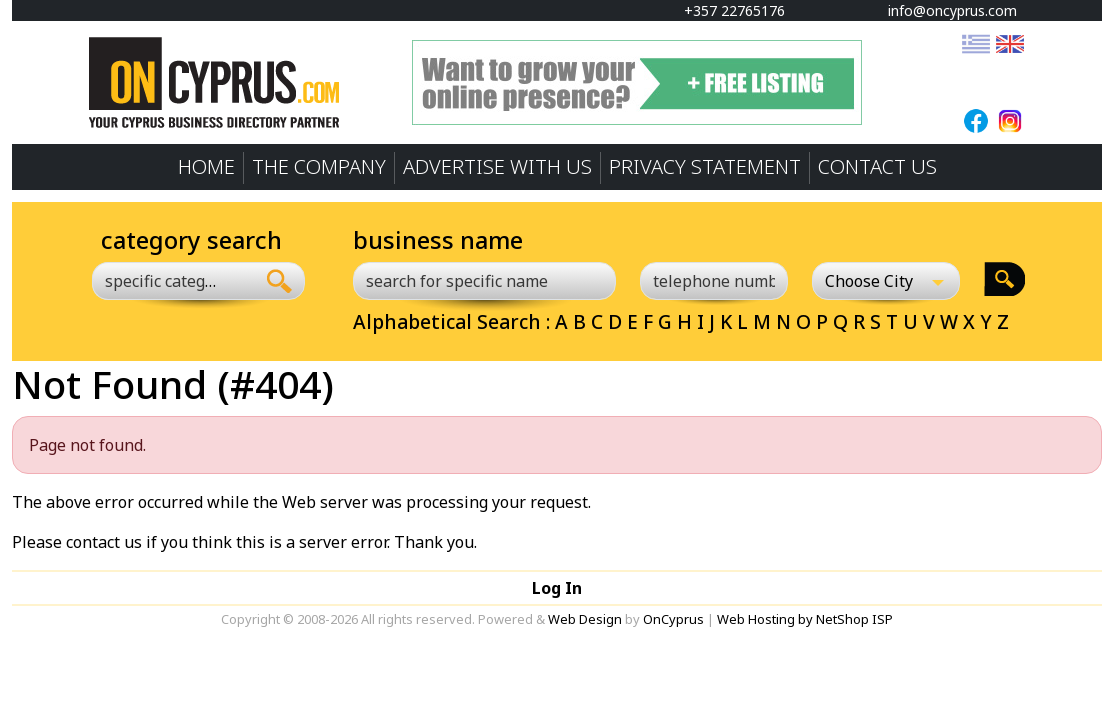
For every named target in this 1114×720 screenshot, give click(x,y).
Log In (557, 588)
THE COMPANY (319, 166)
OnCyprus (673, 619)
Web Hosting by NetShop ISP (805, 619)
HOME (206, 166)
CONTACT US (877, 166)
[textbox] (162, 281)
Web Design (585, 619)
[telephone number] (714, 281)
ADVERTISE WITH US (497, 166)
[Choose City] (886, 281)
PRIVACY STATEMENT (705, 166)
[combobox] (173, 281)
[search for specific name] (484, 281)
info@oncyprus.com (943, 10)
